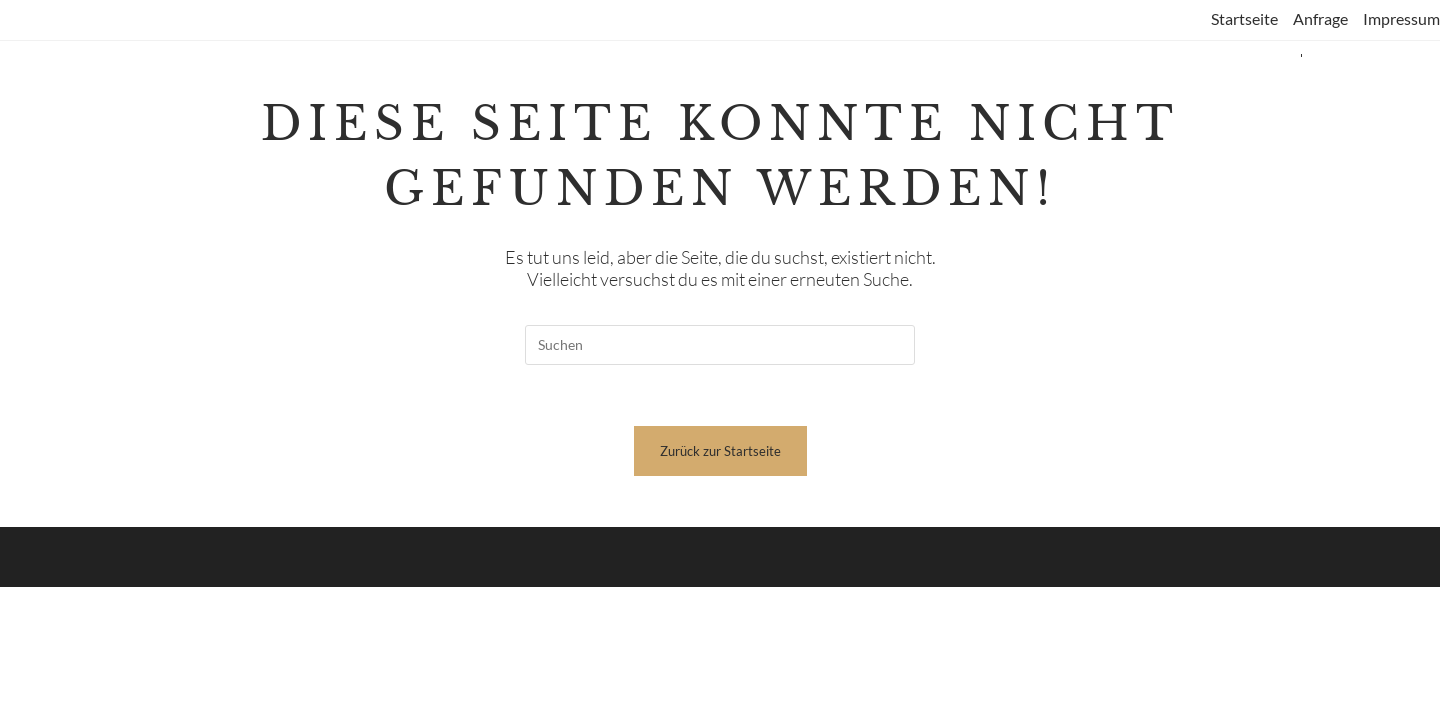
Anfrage (1320, 18)
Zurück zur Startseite (720, 451)
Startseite (1244, 18)
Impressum (1401, 18)
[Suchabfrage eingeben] (720, 345)
